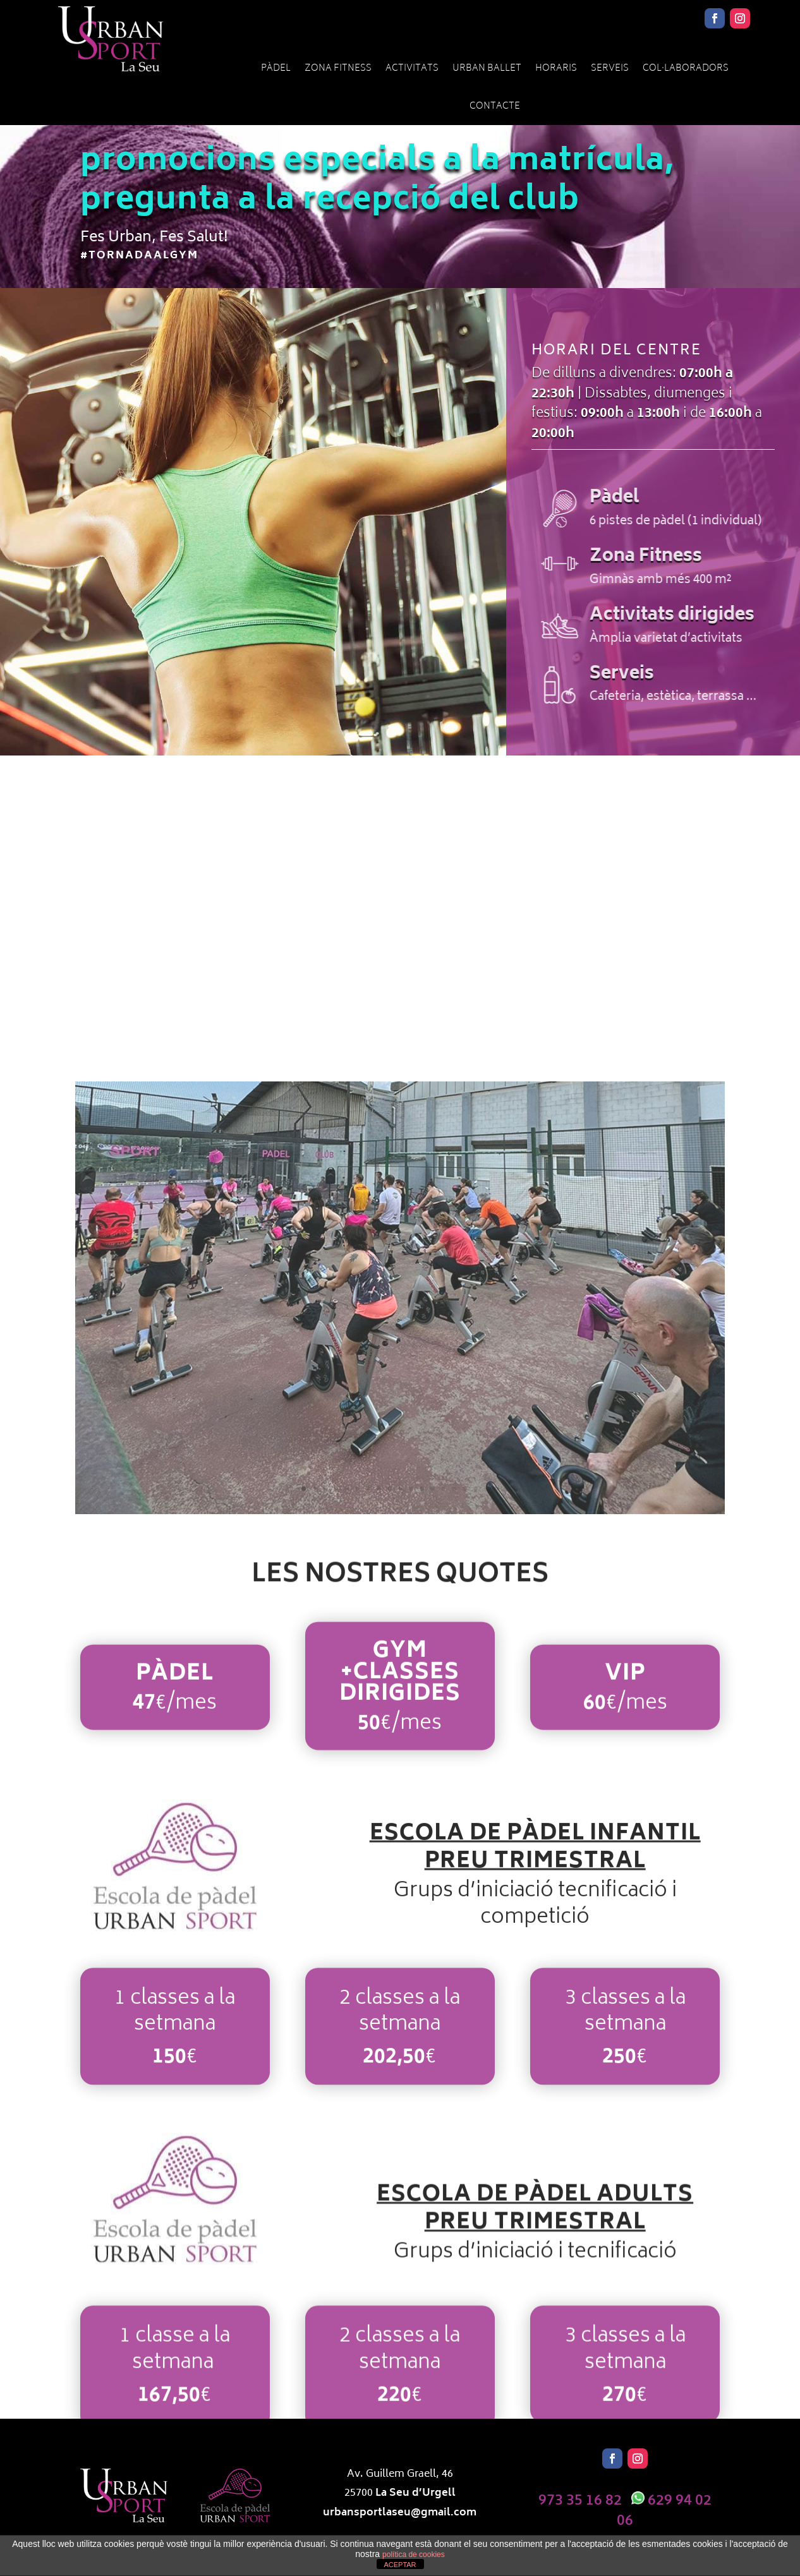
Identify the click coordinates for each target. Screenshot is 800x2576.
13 (432, 1488)
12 (422, 1488)
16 (465, 1488)
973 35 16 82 (580, 2501)
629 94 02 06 (664, 2511)
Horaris (556, 68)
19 (497, 1488)
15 (454, 1488)
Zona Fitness (338, 68)
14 (443, 1488)
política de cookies (413, 2554)
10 (400, 1488)
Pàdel (276, 68)
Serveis (610, 68)
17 (475, 1488)
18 (486, 1488)
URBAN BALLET (486, 68)
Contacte (495, 106)
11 (411, 1488)
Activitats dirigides (707, 616)
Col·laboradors (686, 68)
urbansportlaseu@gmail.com (399, 2513)
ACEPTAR (400, 2564)
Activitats (412, 68)
